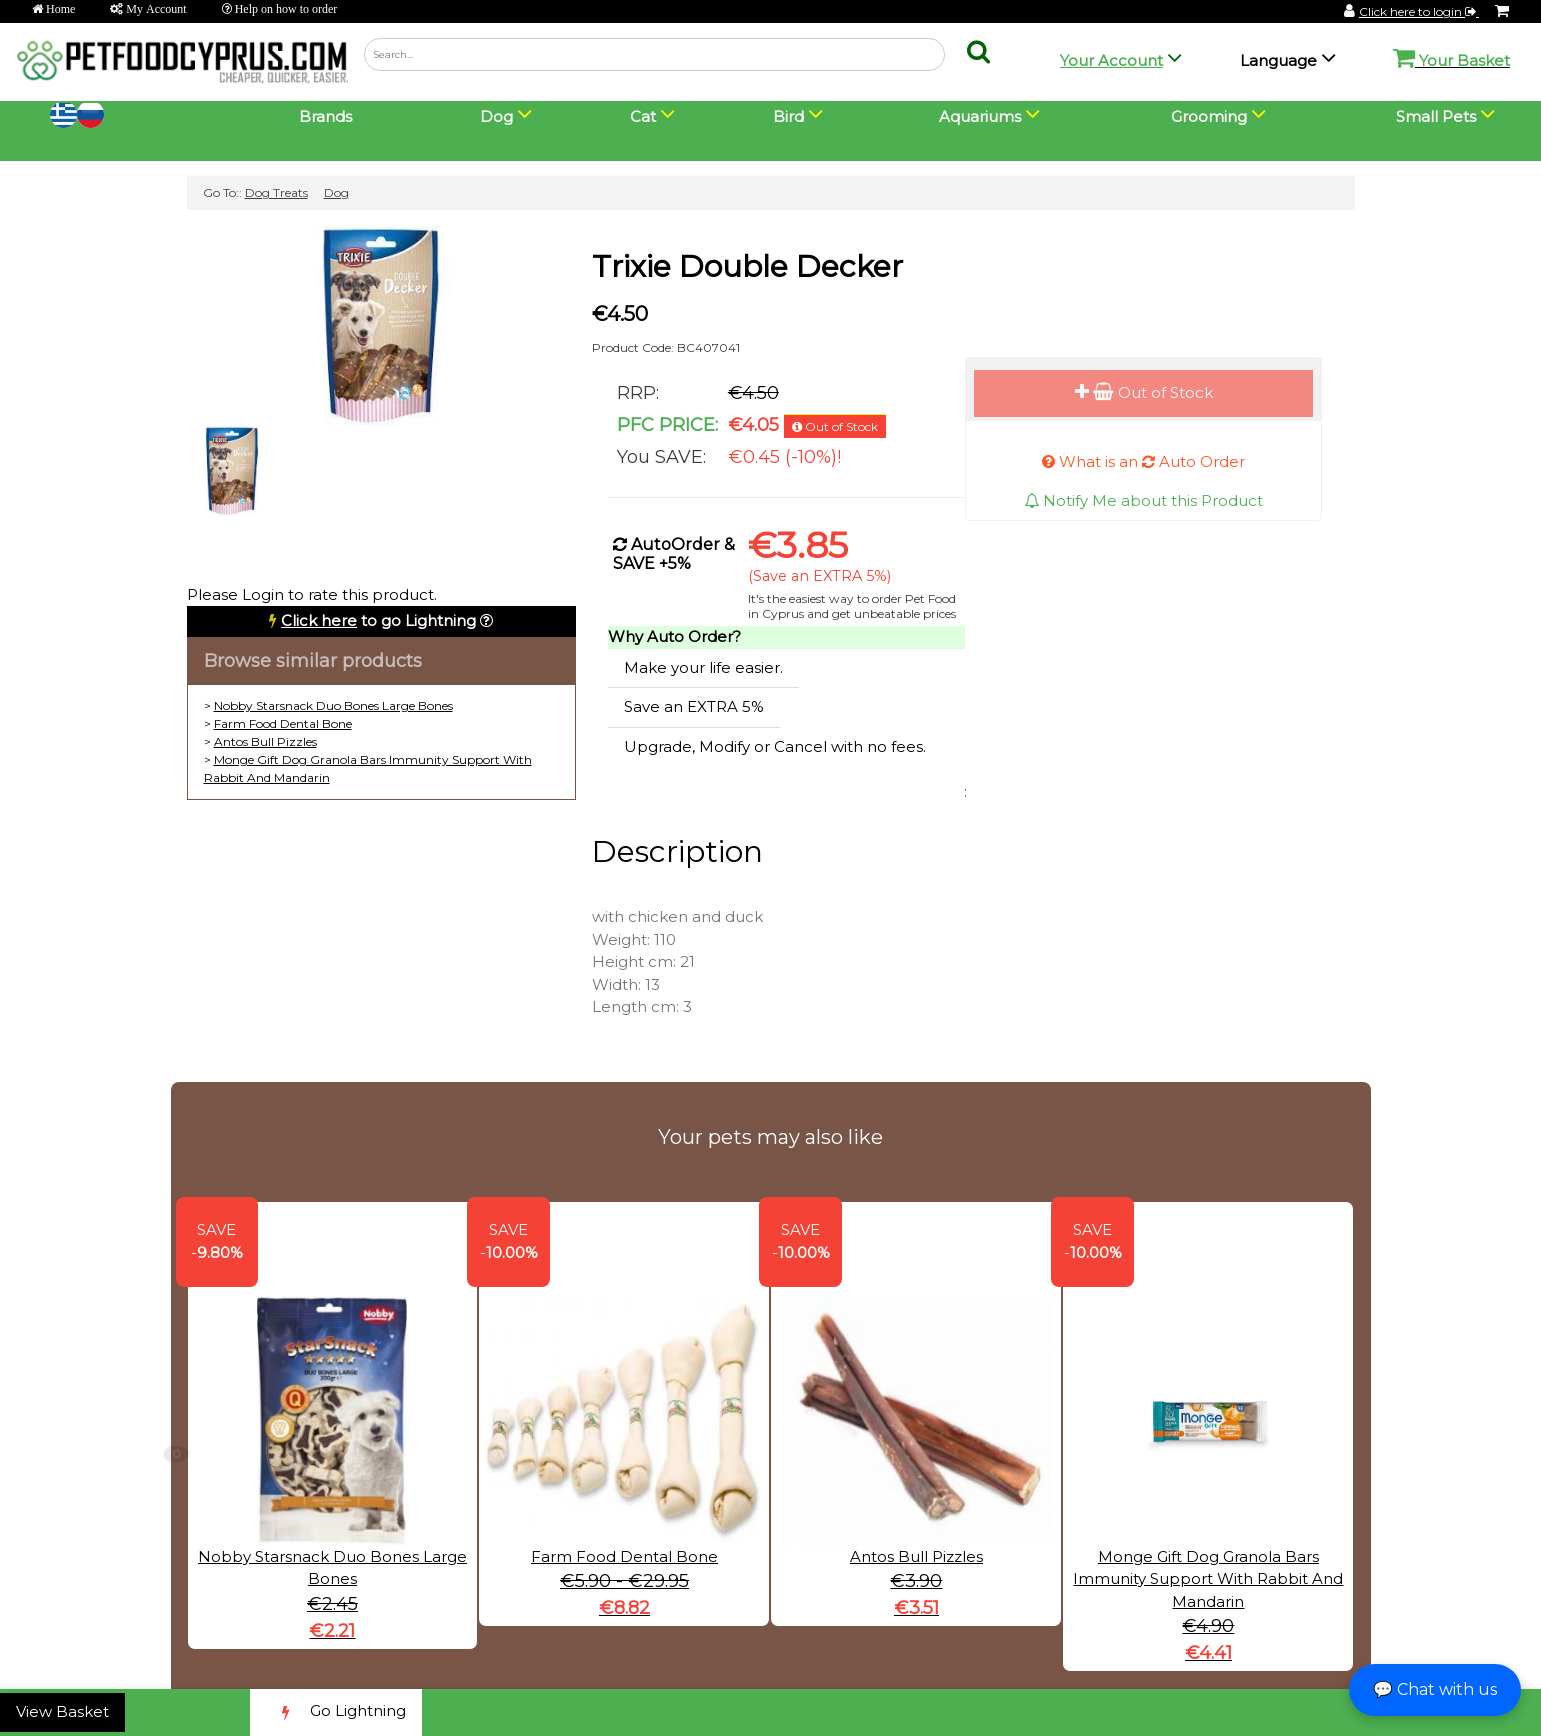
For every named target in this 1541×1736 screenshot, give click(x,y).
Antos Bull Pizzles (265, 741)
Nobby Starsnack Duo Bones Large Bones (333, 705)
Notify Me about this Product (1143, 500)
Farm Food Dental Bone (283, 723)
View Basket (62, 1711)
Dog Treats (276, 192)
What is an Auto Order (1143, 461)
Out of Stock (1144, 392)
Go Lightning (336, 1712)
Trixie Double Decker (747, 266)
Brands (325, 116)
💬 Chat (1435, 1689)
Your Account (1111, 60)
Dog (336, 192)
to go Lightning (378, 620)
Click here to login (1419, 11)
